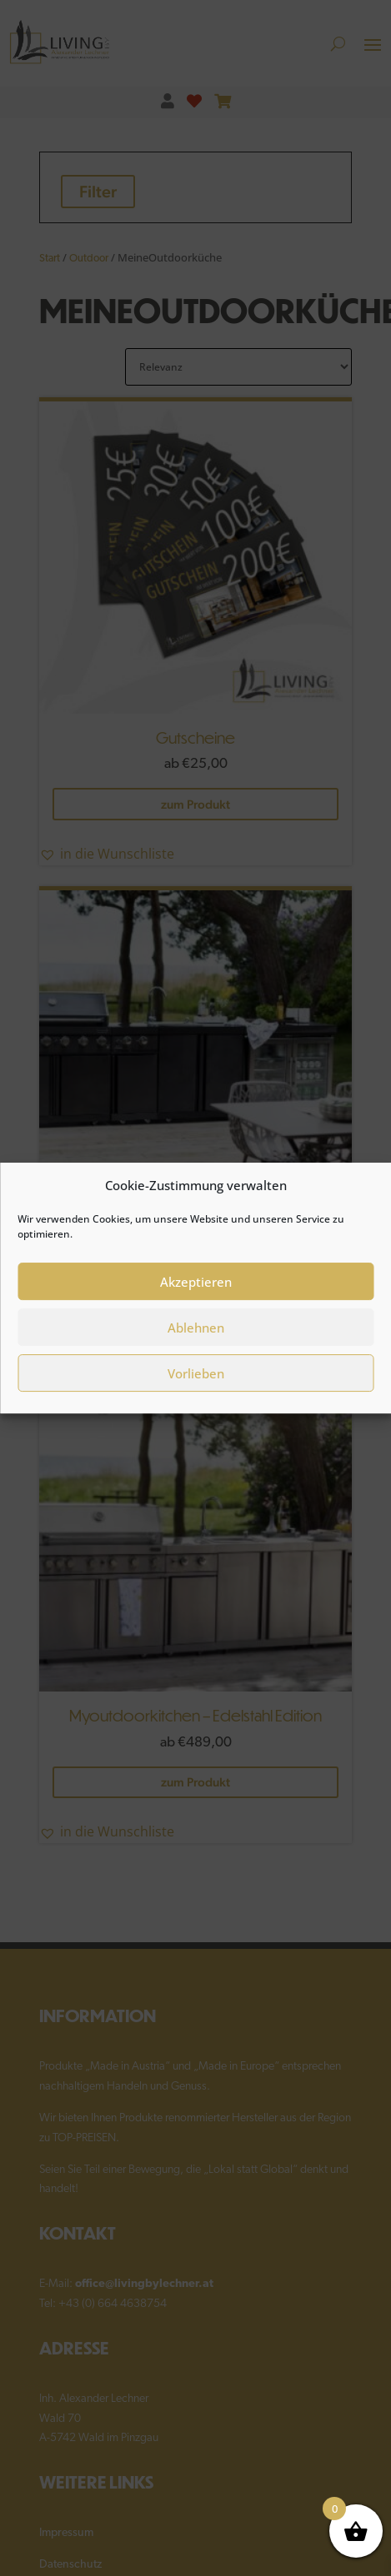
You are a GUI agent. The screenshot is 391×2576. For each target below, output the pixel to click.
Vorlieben (196, 1384)
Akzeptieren (196, 1292)
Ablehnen (196, 1338)
